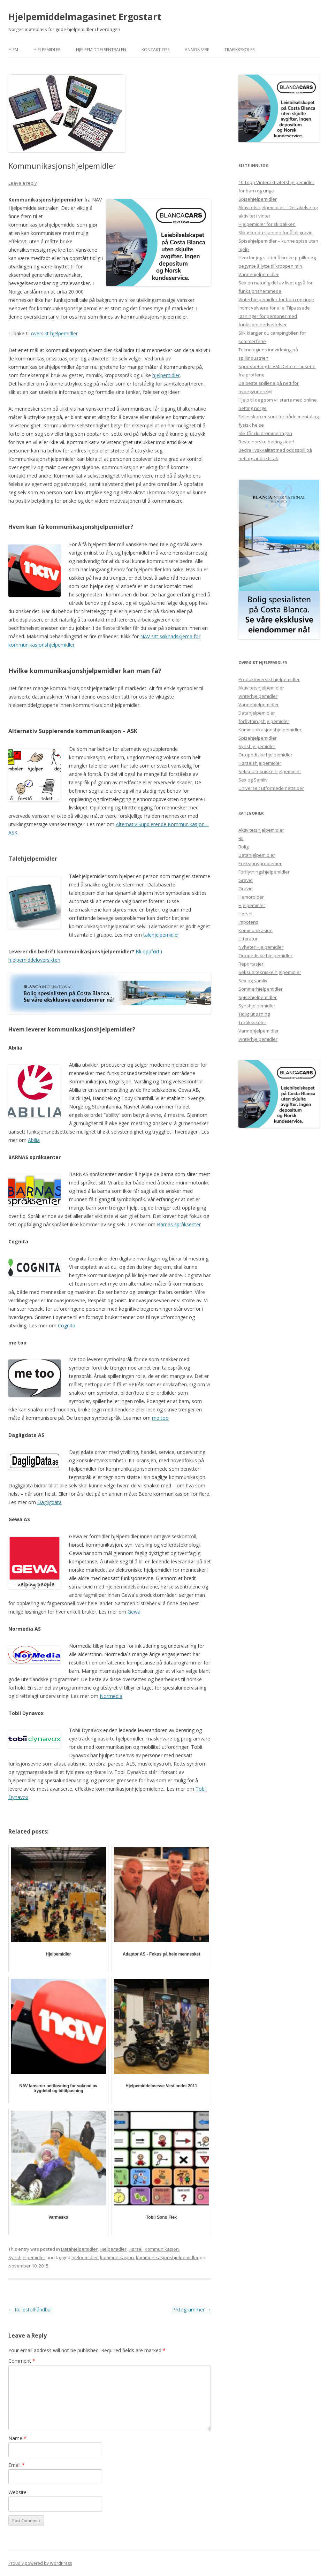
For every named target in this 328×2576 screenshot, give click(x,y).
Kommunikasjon (162, 2249)
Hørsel (136, 2249)
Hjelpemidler (47, 50)
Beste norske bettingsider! (266, 442)
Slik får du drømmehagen (265, 433)
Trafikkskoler (239, 50)
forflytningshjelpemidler (263, 721)
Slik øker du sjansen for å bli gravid (275, 232)
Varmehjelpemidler (258, 274)
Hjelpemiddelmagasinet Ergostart (84, 16)
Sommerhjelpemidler (260, 989)
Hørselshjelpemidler (259, 763)
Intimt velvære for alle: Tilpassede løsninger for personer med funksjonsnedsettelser (274, 316)
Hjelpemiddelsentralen (101, 50)
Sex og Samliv (253, 780)
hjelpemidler (166, 375)
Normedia (111, 1696)
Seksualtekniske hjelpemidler (269, 771)
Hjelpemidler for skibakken (267, 224)
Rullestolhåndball (30, 2309)
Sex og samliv (252, 980)
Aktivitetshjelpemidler (261, 688)
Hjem (13, 50)
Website (17, 2492)
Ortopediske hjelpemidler (265, 755)
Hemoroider (251, 897)
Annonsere (197, 50)
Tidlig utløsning (254, 1014)
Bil (240, 838)
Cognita (66, 1325)
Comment (21, 2360)
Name (17, 2438)
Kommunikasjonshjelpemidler (270, 729)
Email (16, 2465)
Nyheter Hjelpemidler (260, 947)
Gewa (134, 1611)
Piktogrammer (191, 2309)
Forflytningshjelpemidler (264, 872)
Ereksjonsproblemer (260, 863)
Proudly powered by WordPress (40, 2563)
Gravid (245, 880)
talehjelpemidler (161, 934)
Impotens (248, 922)
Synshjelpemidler (26, 2257)
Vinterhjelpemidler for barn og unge (276, 299)
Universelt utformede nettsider (271, 788)
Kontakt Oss (155, 50)
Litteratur (248, 939)
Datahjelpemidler (79, 2249)
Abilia (34, 1140)
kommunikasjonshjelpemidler (167, 2257)
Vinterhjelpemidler (257, 696)
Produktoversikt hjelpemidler (269, 679)
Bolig (243, 847)
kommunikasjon (117, 2257)
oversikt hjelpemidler (54, 333)
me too (160, 1418)
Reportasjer (251, 964)
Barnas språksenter (179, 1224)
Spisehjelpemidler (257, 199)
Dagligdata (49, 1502)
